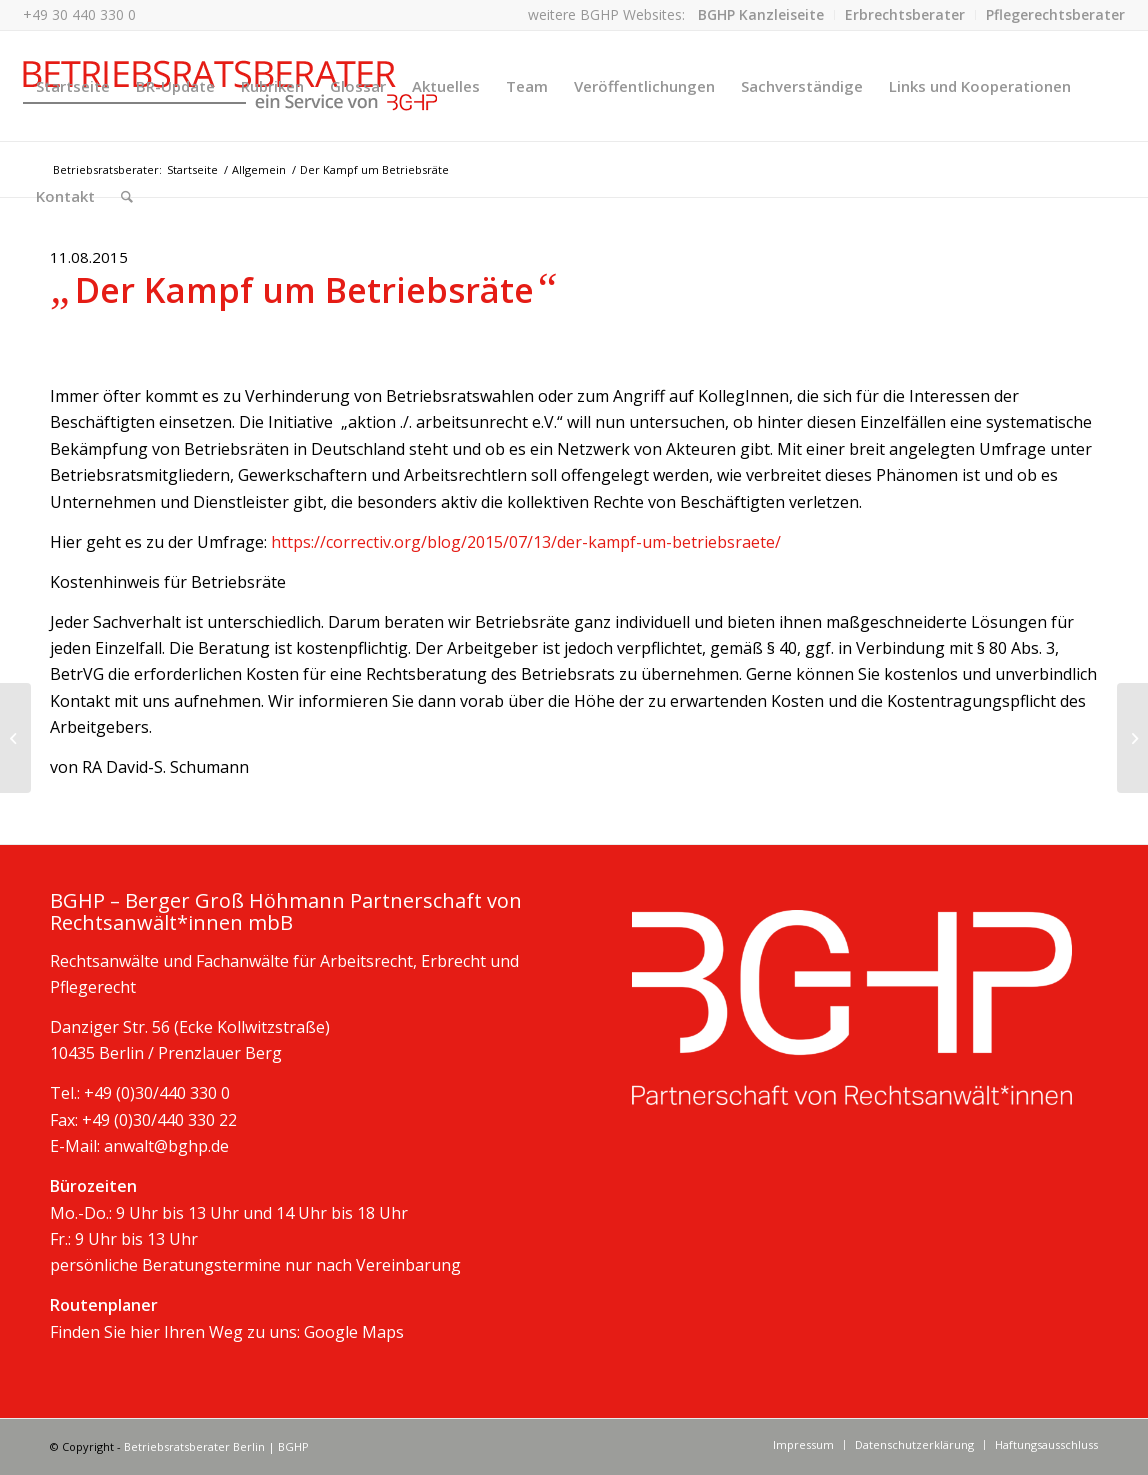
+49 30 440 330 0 (79, 14)
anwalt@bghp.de (166, 1146)
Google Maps (354, 1332)
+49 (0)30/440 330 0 (157, 1093)
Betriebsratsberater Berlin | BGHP (216, 1446)
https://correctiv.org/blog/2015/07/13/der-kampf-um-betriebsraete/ (526, 542)
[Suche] (127, 196)
